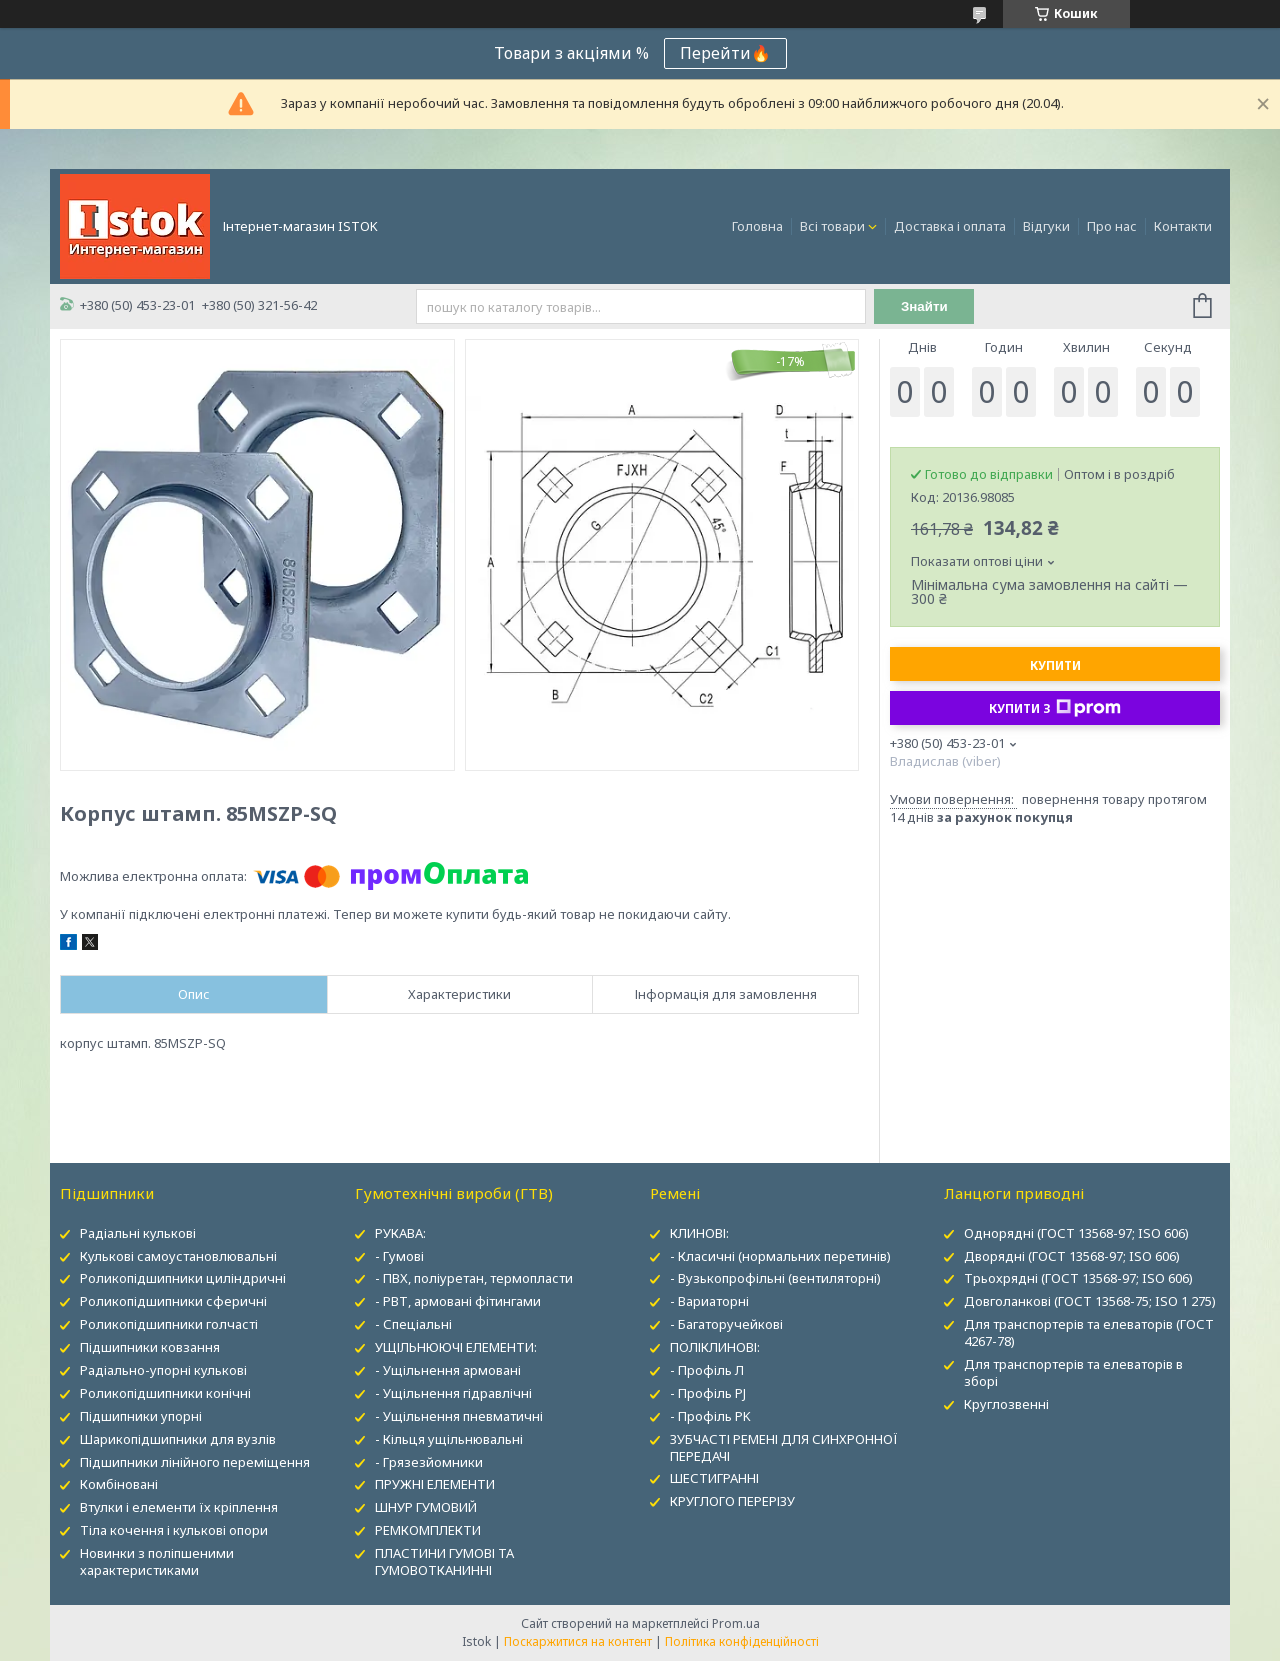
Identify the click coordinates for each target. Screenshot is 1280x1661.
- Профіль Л (707, 1370)
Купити (1055, 665)
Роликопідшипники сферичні (173, 1301)
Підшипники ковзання (150, 1347)
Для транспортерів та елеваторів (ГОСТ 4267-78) (1089, 1332)
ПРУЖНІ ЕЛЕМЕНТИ (435, 1484)
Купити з (1055, 708)
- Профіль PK (710, 1416)
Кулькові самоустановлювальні (178, 1256)
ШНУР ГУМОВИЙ (426, 1507)
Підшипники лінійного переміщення (195, 1462)
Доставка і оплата (950, 226)
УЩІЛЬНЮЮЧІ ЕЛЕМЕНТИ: (456, 1347)
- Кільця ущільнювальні (449, 1439)
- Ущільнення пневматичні (459, 1416)
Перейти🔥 (725, 53)
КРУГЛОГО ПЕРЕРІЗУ (732, 1501)
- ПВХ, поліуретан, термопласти (474, 1278)
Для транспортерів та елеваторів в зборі (1073, 1372)
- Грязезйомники (429, 1462)
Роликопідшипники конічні (165, 1393)
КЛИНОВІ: (699, 1233)
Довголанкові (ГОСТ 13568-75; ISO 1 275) (1090, 1301)
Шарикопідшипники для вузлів (178, 1439)
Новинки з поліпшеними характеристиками (157, 1561)
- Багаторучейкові (726, 1324)
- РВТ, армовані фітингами (458, 1301)
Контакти (1183, 226)
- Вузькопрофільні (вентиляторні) (775, 1278)
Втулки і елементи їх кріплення (179, 1507)
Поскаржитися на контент (578, 1641)
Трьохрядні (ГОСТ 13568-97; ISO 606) (1078, 1278)
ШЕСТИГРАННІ (714, 1478)
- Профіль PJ (708, 1393)
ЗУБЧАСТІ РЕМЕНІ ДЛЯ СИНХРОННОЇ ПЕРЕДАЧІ (784, 1447)
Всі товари (832, 226)
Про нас (1112, 226)
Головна (757, 226)
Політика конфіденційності (742, 1641)
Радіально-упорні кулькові (163, 1370)
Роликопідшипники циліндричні (183, 1278)
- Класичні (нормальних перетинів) (780, 1256)
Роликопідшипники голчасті (169, 1324)
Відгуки (1046, 226)
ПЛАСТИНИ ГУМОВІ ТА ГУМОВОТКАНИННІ (444, 1561)
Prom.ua (736, 1623)
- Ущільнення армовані (448, 1370)
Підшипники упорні (141, 1416)
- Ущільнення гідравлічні (453, 1393)
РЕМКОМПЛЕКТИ (428, 1530)
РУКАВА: (400, 1233)
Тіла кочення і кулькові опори (174, 1530)
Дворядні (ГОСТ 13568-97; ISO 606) (1072, 1256)
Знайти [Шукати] (924, 306)
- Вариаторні (709, 1301)
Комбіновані (119, 1484)
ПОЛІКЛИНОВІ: (715, 1347)
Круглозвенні (1006, 1404)
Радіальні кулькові (138, 1233)
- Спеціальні (413, 1324)
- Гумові (399, 1256)
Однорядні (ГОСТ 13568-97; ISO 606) (1076, 1233)
